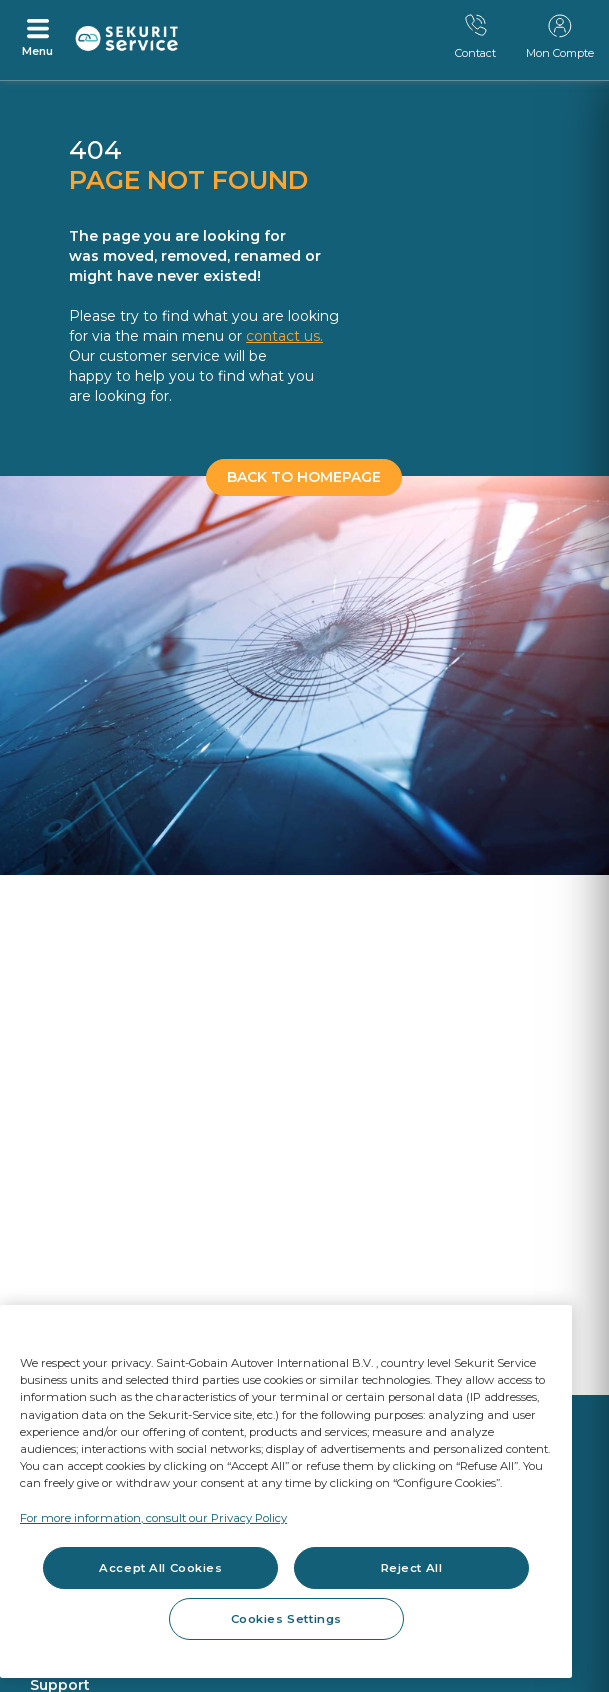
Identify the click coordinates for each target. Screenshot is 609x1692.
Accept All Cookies (160, 1568)
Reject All (412, 1568)
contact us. (284, 336)
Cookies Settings (286, 1619)
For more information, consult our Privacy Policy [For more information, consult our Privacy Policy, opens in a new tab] (153, 1518)
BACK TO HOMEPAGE (304, 477)
